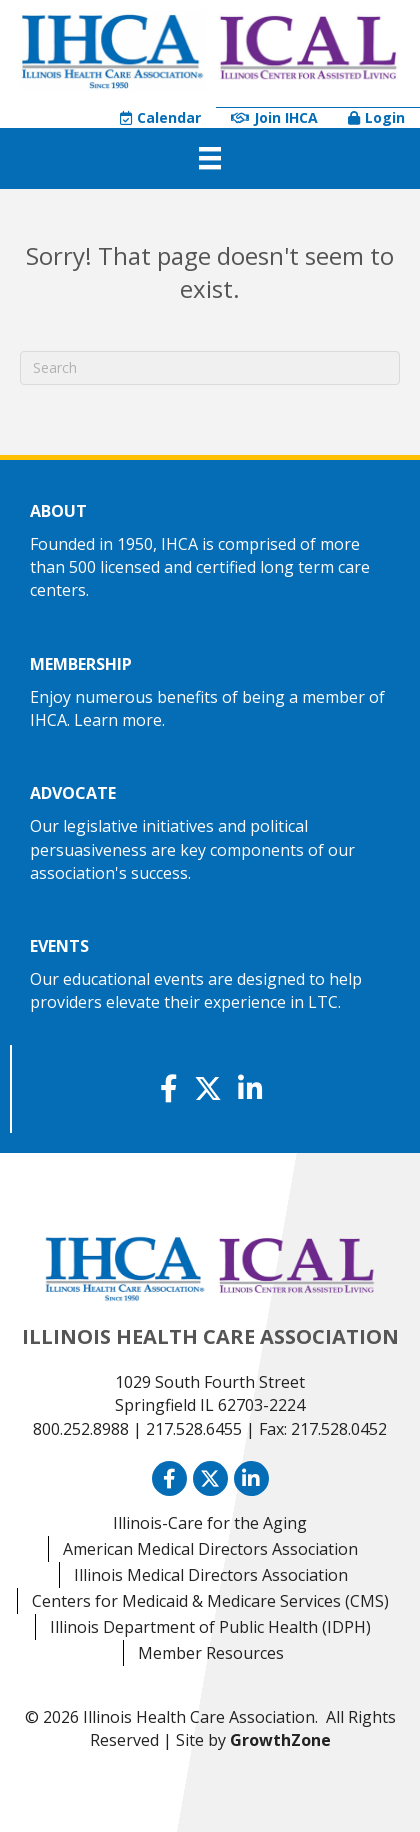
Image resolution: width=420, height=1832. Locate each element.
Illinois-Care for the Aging (210, 1523)
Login (376, 117)
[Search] (210, 368)
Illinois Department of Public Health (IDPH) (210, 1627)
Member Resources (211, 1653)
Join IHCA (274, 117)
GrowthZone (280, 1740)
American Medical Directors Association (210, 1549)
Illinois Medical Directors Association (211, 1575)
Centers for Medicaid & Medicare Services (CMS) (210, 1601)
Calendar (160, 117)
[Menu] (210, 158)
